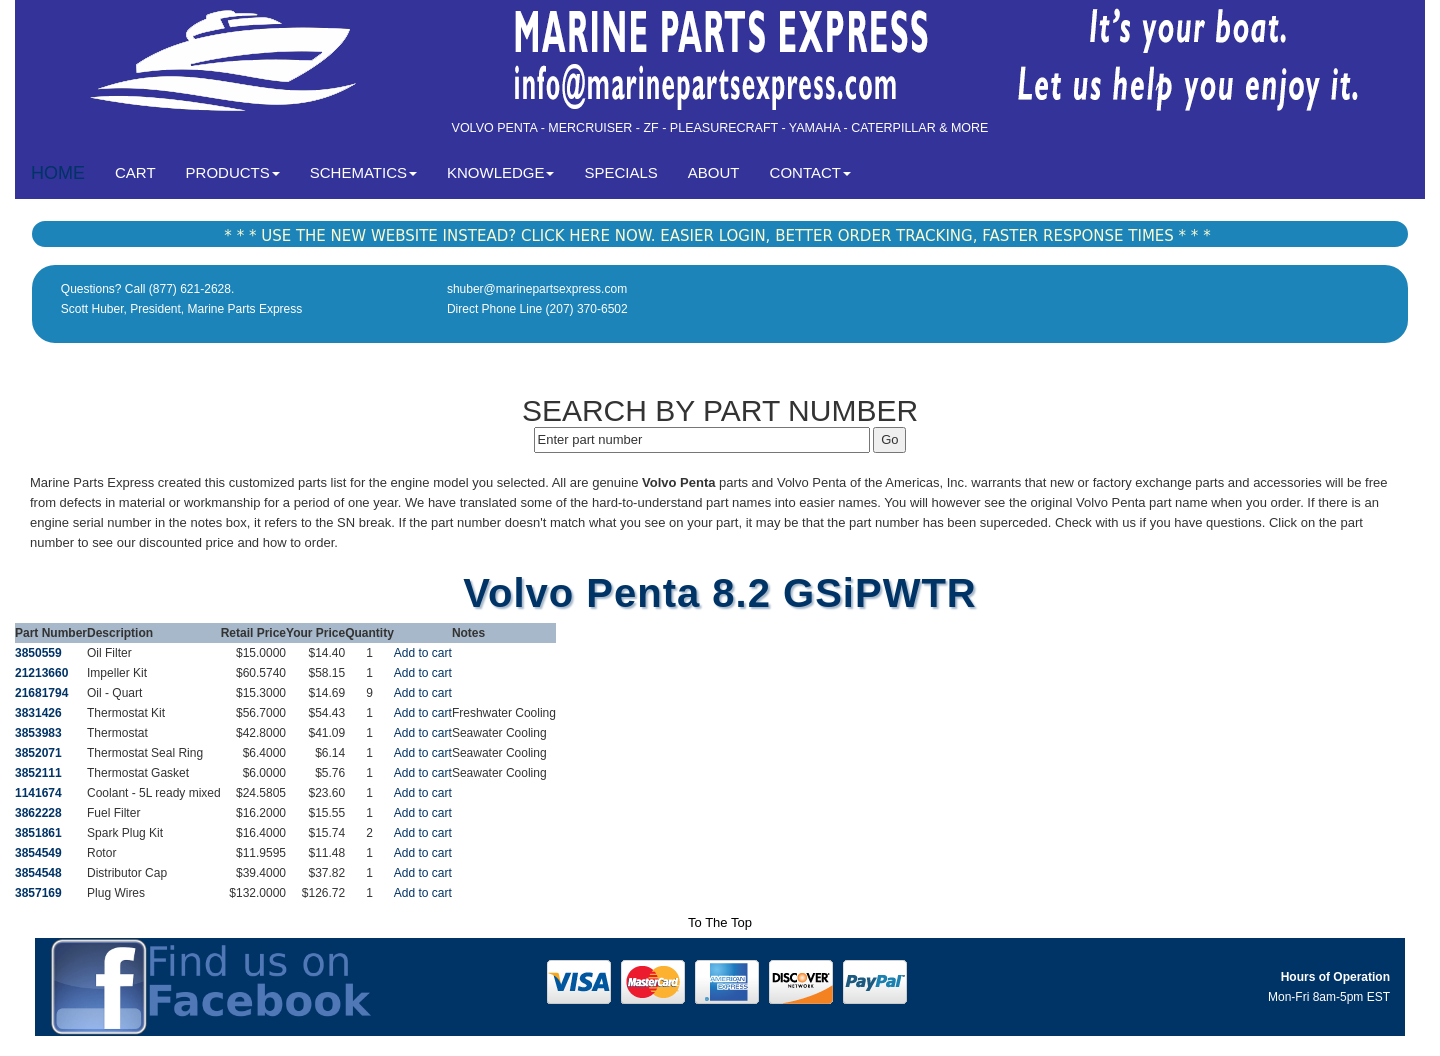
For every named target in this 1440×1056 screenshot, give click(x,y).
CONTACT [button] (810, 172)
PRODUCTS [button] (233, 172)
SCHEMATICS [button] (363, 172)
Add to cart (423, 653)
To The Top (720, 922)
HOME (58, 173)
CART (143, 171)
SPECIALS (620, 172)
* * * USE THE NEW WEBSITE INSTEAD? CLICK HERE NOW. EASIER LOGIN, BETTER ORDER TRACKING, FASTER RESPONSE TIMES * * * (717, 236)
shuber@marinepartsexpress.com (537, 289)
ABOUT (714, 172)
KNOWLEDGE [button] (501, 172)
